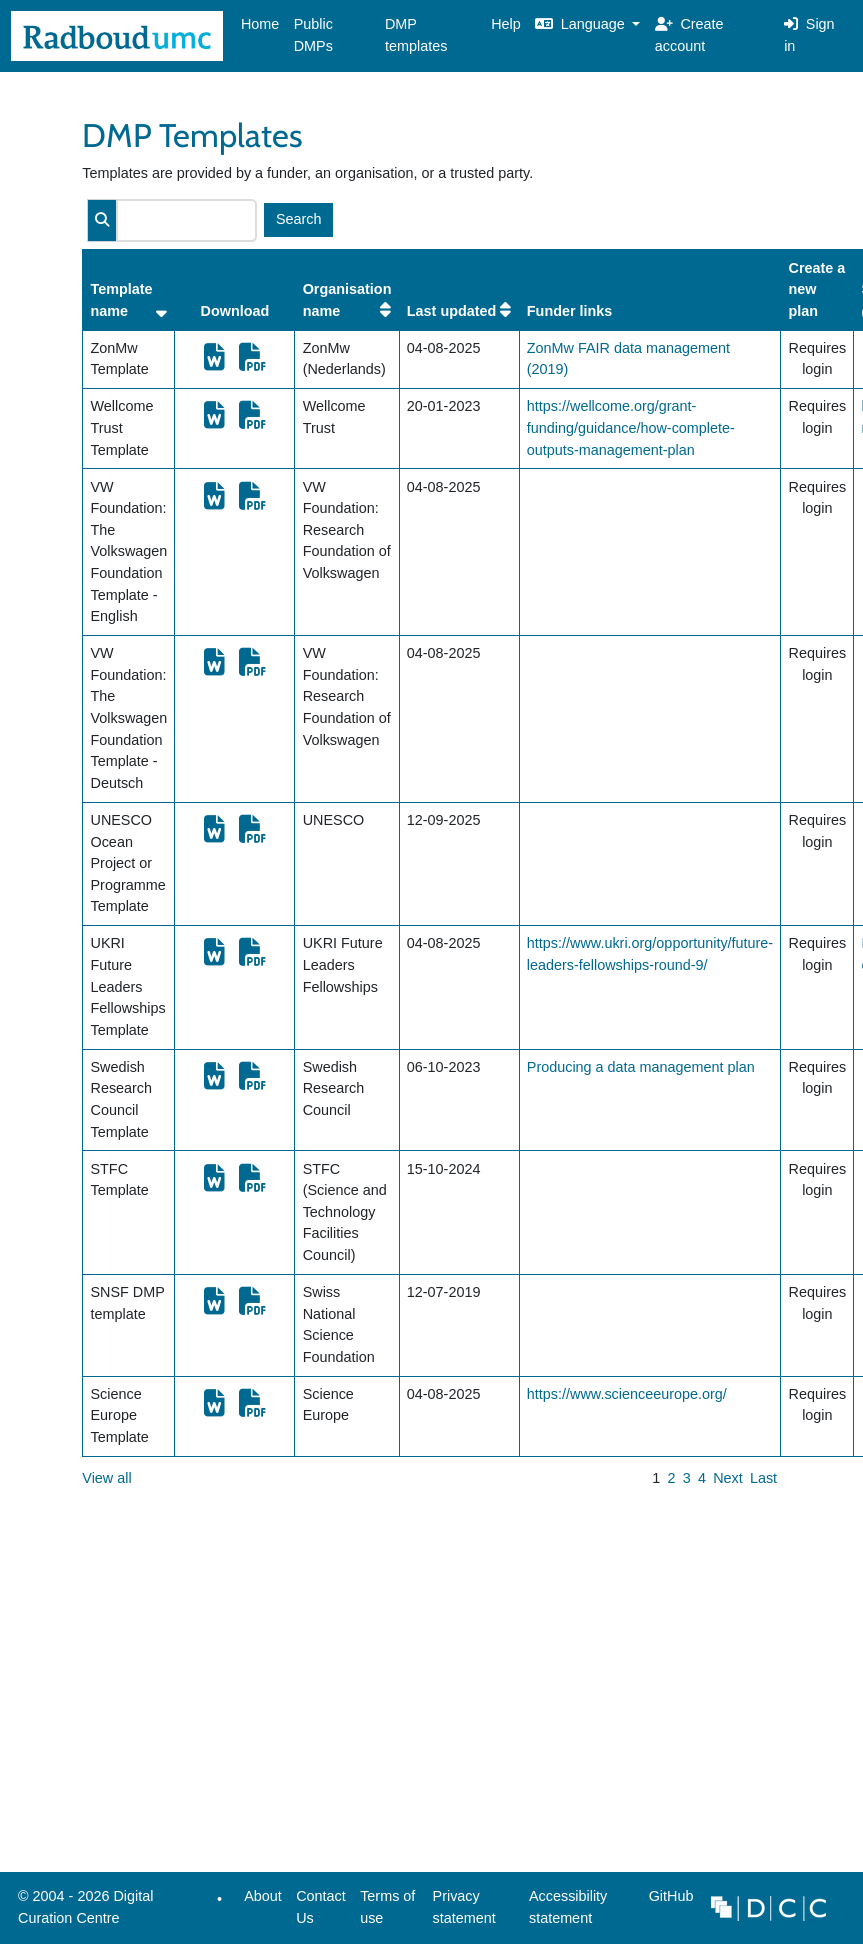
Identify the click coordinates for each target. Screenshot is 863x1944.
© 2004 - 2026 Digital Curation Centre (82, 1912)
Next (728, 1478)
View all (106, 1478)
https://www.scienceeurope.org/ (627, 1394)
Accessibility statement (568, 1907)
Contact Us (321, 1907)
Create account (689, 35)
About (263, 1896)
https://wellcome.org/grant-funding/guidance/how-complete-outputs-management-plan (631, 427)
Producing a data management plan (641, 1067)
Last (763, 1478)
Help (506, 24)
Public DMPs (313, 35)
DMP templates (416, 35)
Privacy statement (464, 1907)
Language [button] (582, 24)
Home (260, 24)
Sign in (809, 35)
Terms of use (387, 1907)
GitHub (667, 1901)
